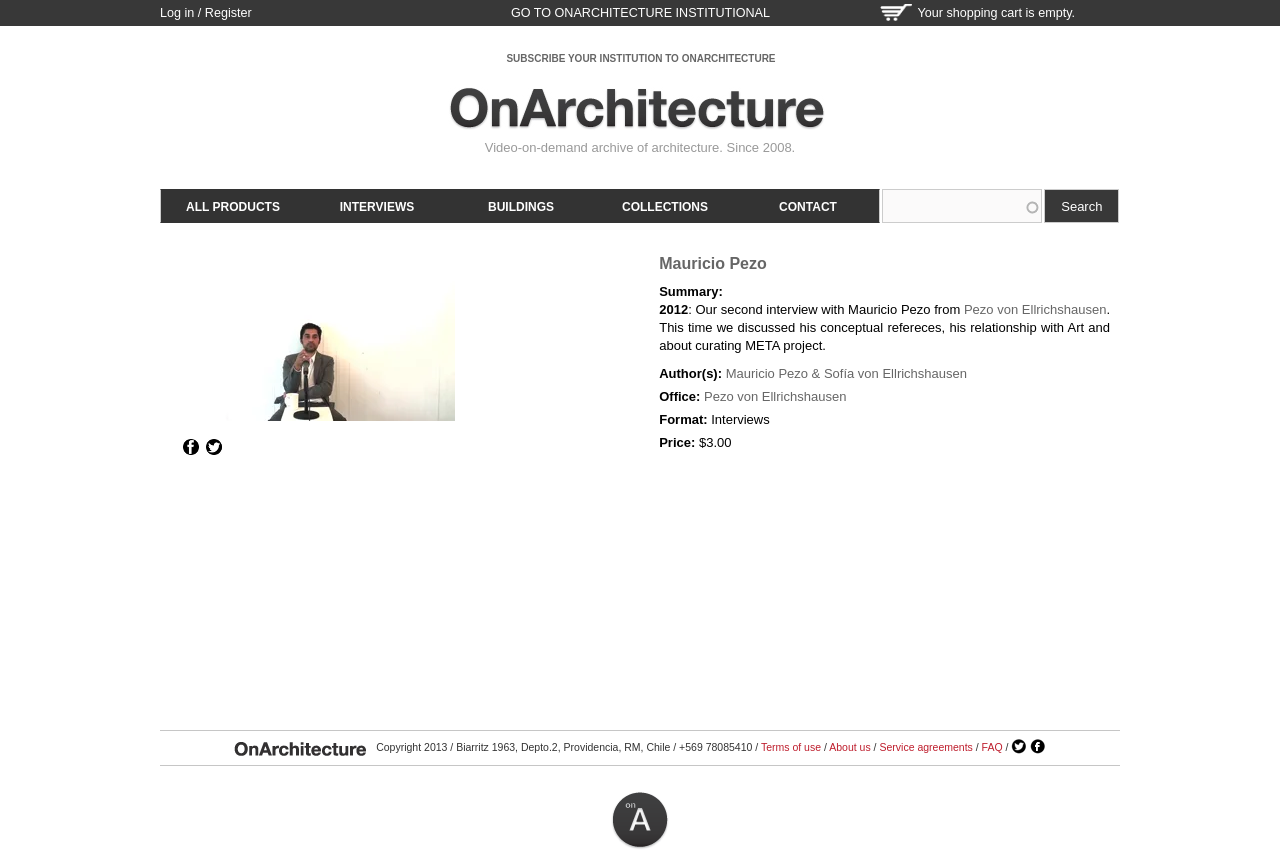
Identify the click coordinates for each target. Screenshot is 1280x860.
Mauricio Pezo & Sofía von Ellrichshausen (846, 373)
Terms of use (791, 747)
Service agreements (925, 747)
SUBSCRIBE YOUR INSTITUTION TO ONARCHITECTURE (640, 58)
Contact (808, 207)
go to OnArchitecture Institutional (640, 13)
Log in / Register (206, 13)
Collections (665, 207)
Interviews (377, 207)
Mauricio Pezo (713, 263)
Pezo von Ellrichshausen (1035, 309)
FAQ (992, 747)
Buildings (521, 207)
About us (849, 747)
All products (233, 207)
